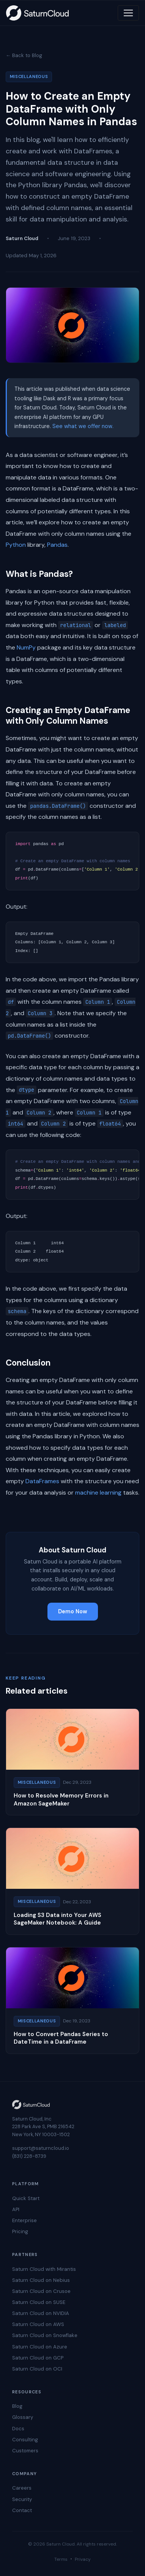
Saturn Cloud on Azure (39, 2347)
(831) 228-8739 (29, 2156)
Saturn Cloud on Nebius (41, 2280)
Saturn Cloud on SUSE (38, 2302)
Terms (61, 2559)
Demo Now (72, 1611)
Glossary (22, 2417)
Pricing (20, 2231)
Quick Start (25, 2198)
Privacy (83, 2559)
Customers (25, 2450)
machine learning (98, 1493)
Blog (17, 2406)
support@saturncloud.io (40, 2148)
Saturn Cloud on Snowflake (44, 2335)
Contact (22, 2510)
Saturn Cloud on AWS (38, 2324)
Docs (18, 2428)
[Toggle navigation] (128, 13)
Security (22, 2499)
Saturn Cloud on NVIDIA (40, 2313)
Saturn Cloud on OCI (37, 2369)
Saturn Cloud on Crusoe (41, 2291)
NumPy (26, 647)
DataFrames (42, 1481)
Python (16, 545)
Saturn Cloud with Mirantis (44, 2269)
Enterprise (24, 2220)
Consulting (25, 2439)
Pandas (57, 545)
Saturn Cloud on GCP (37, 2358)
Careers (22, 2488)
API (15, 2209)
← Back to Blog (24, 55)
